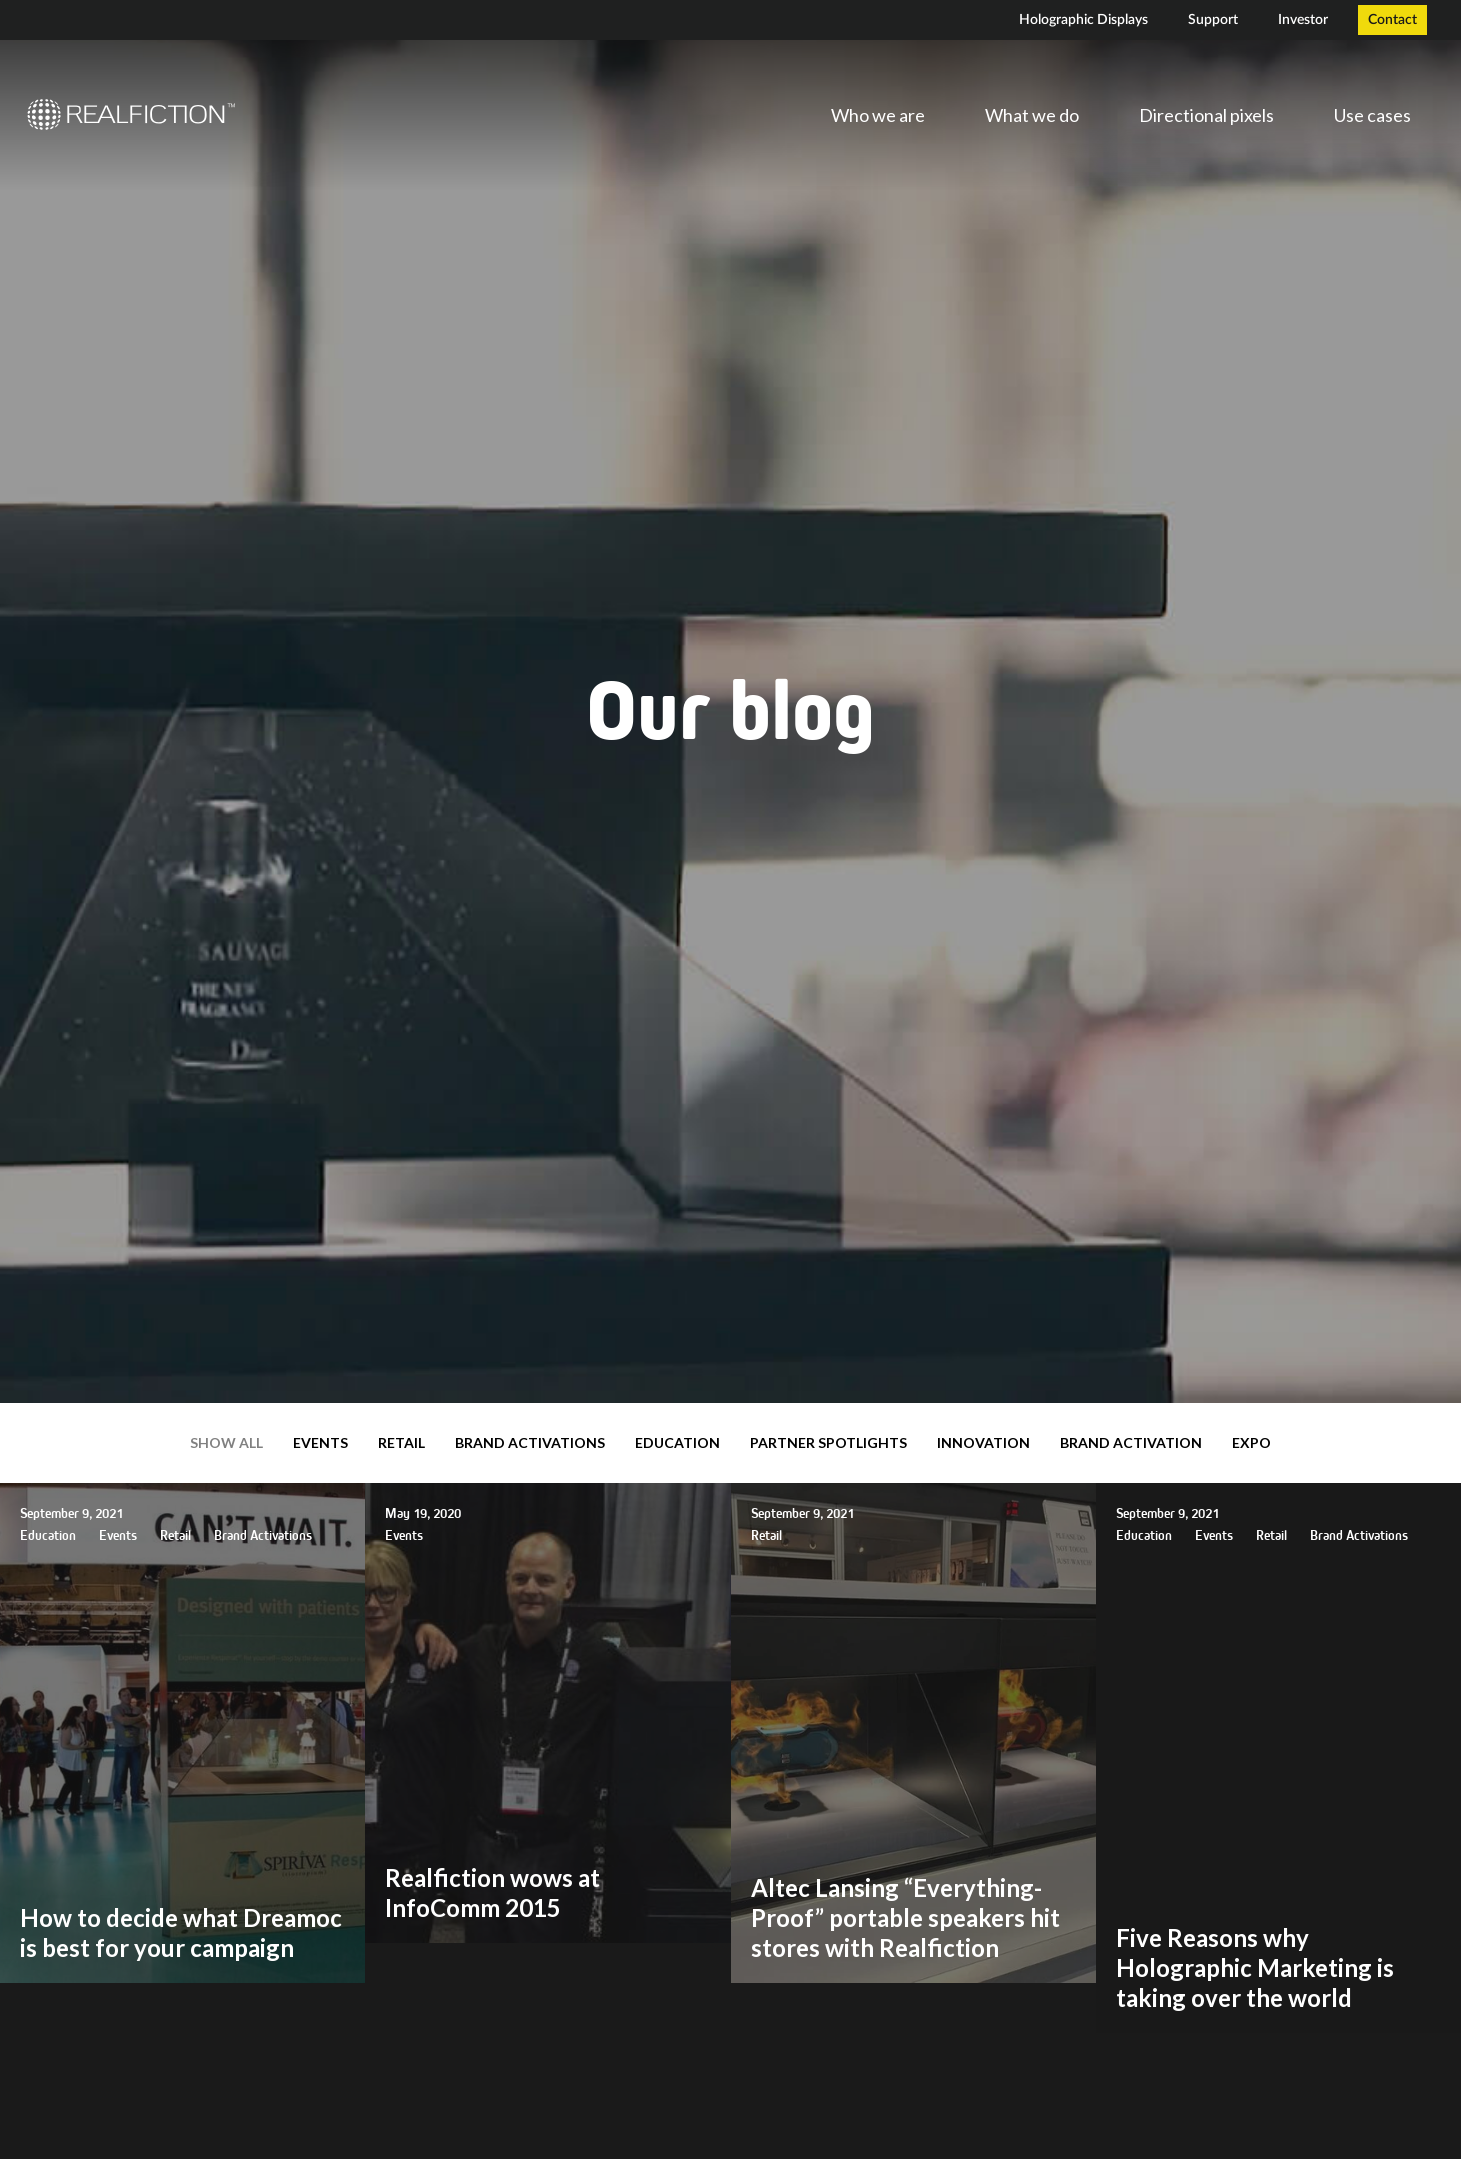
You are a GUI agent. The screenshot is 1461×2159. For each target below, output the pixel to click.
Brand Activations (530, 1442)
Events (320, 1442)
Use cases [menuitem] (1372, 115)
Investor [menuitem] (1303, 20)
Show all (226, 1442)
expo (1251, 1442)
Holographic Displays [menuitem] (1083, 20)
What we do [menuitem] (1032, 115)
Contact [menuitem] (1392, 20)
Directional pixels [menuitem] (1206, 115)
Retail (401, 1442)
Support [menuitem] (1213, 20)
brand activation (1131, 1442)
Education (677, 1442)
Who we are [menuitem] (878, 115)
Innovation (983, 1442)
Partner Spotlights (828, 1442)
